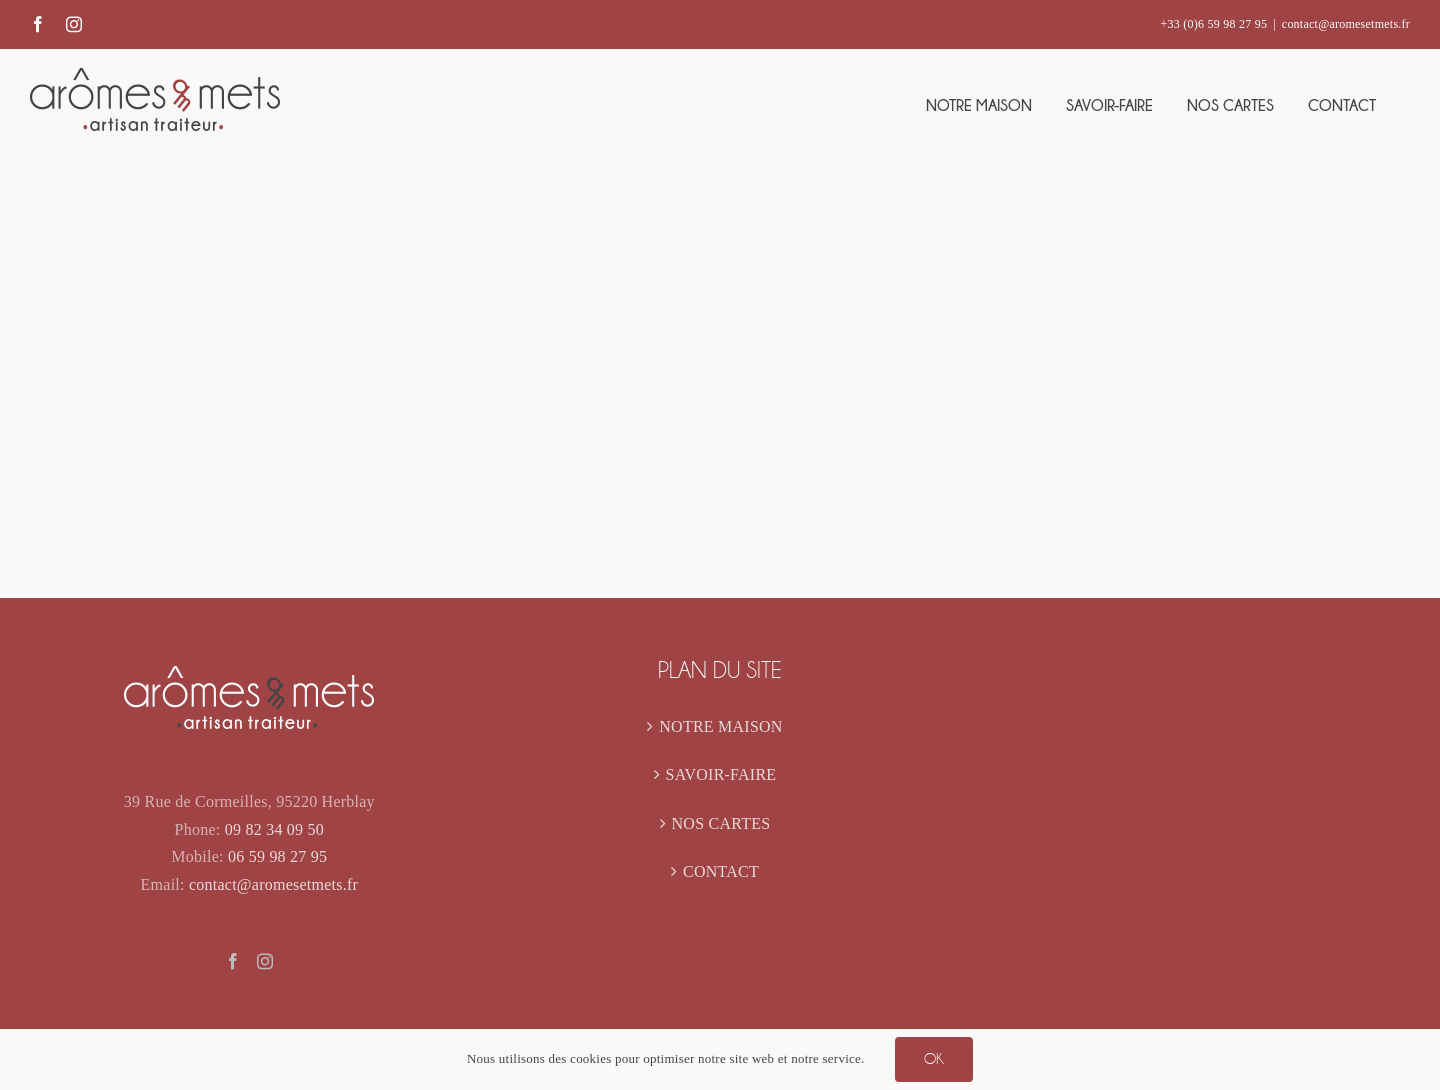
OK (934, 1059)
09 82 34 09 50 (274, 829)
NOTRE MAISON (720, 726)
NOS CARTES (721, 823)
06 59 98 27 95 (277, 856)
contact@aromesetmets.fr (1346, 24)
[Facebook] (233, 961)
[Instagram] (265, 961)
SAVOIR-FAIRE (721, 774)
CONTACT (721, 871)
